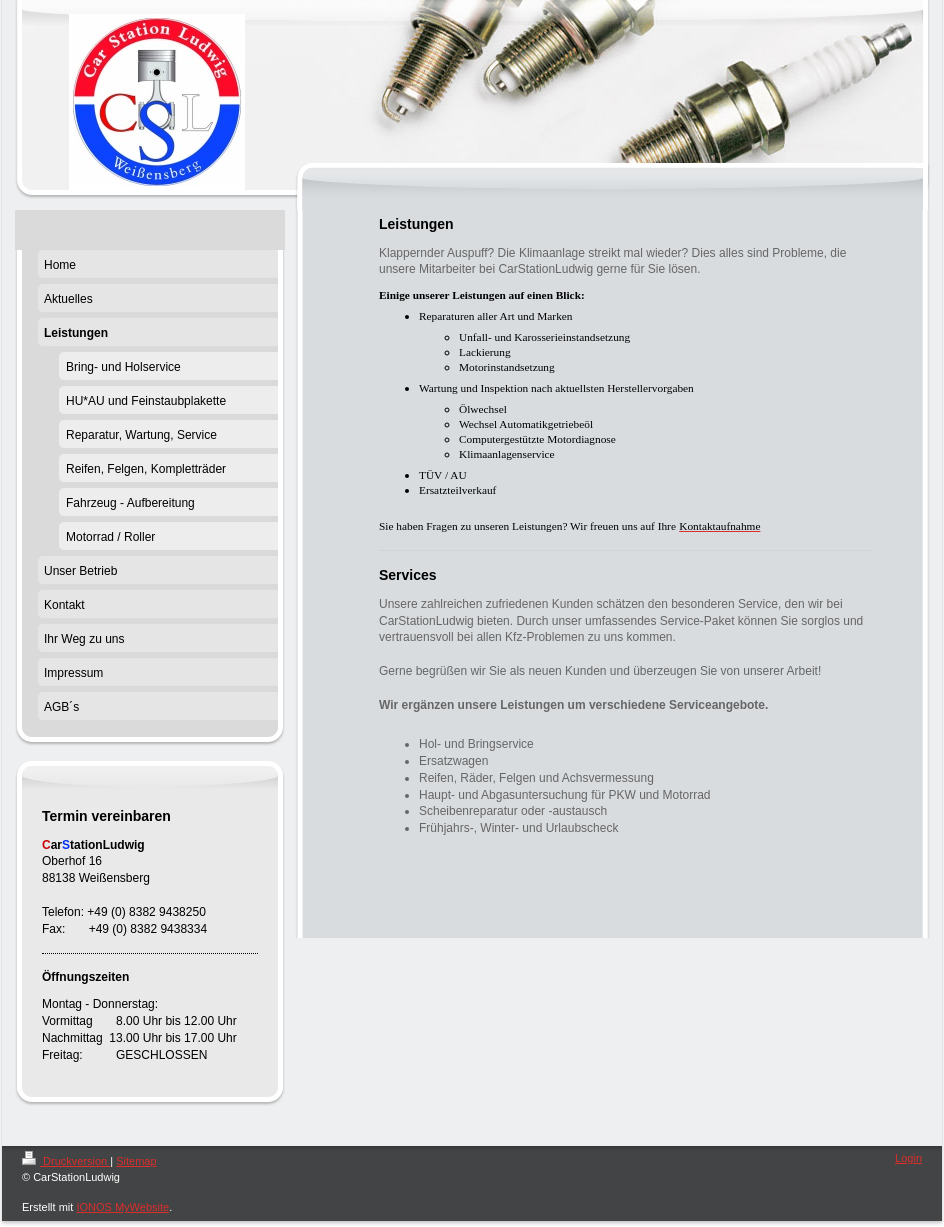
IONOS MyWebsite (122, 1207)
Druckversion (66, 1161)
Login (908, 1158)
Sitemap (136, 1161)
